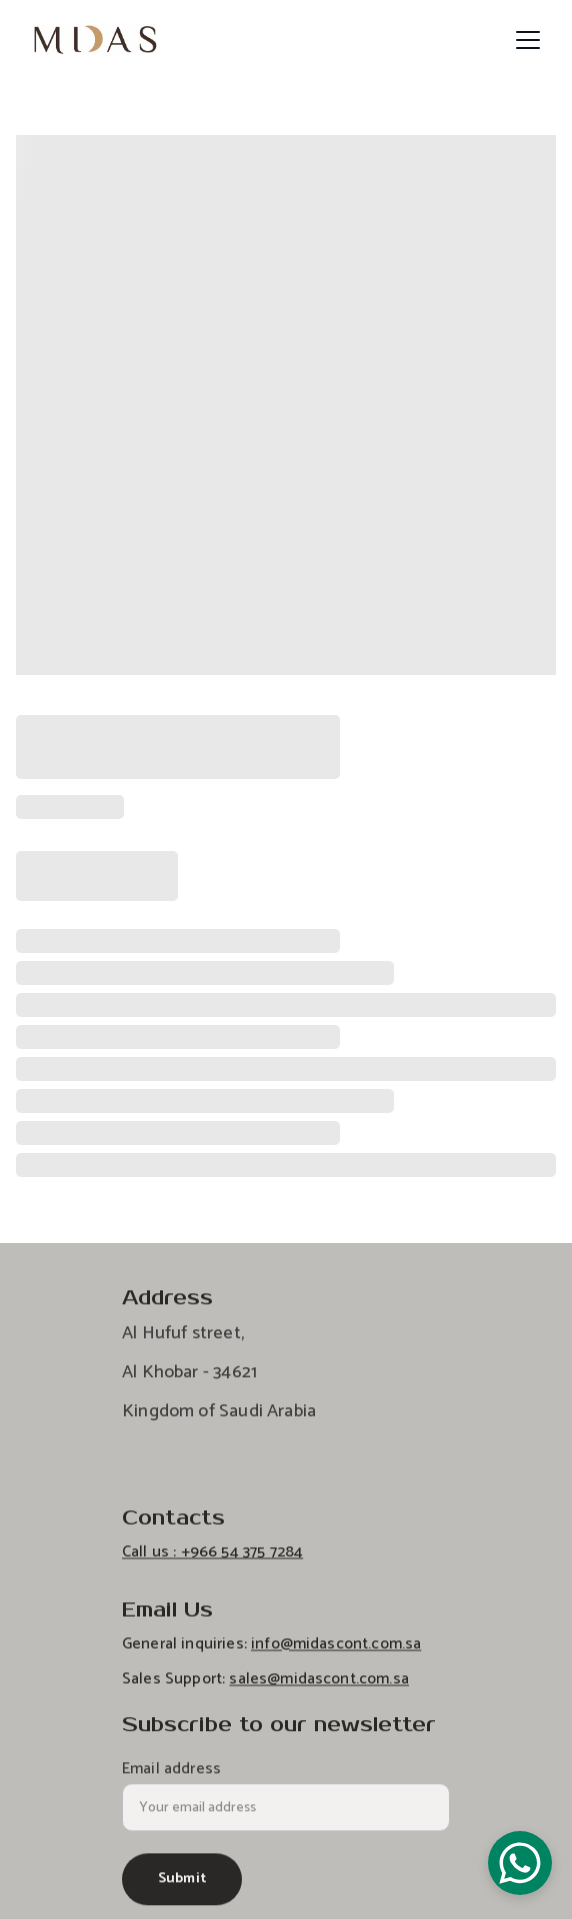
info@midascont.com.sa (336, 1654)
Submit (182, 1886)
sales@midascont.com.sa (319, 1689)
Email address (171, 1777)
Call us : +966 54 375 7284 (212, 1562)
